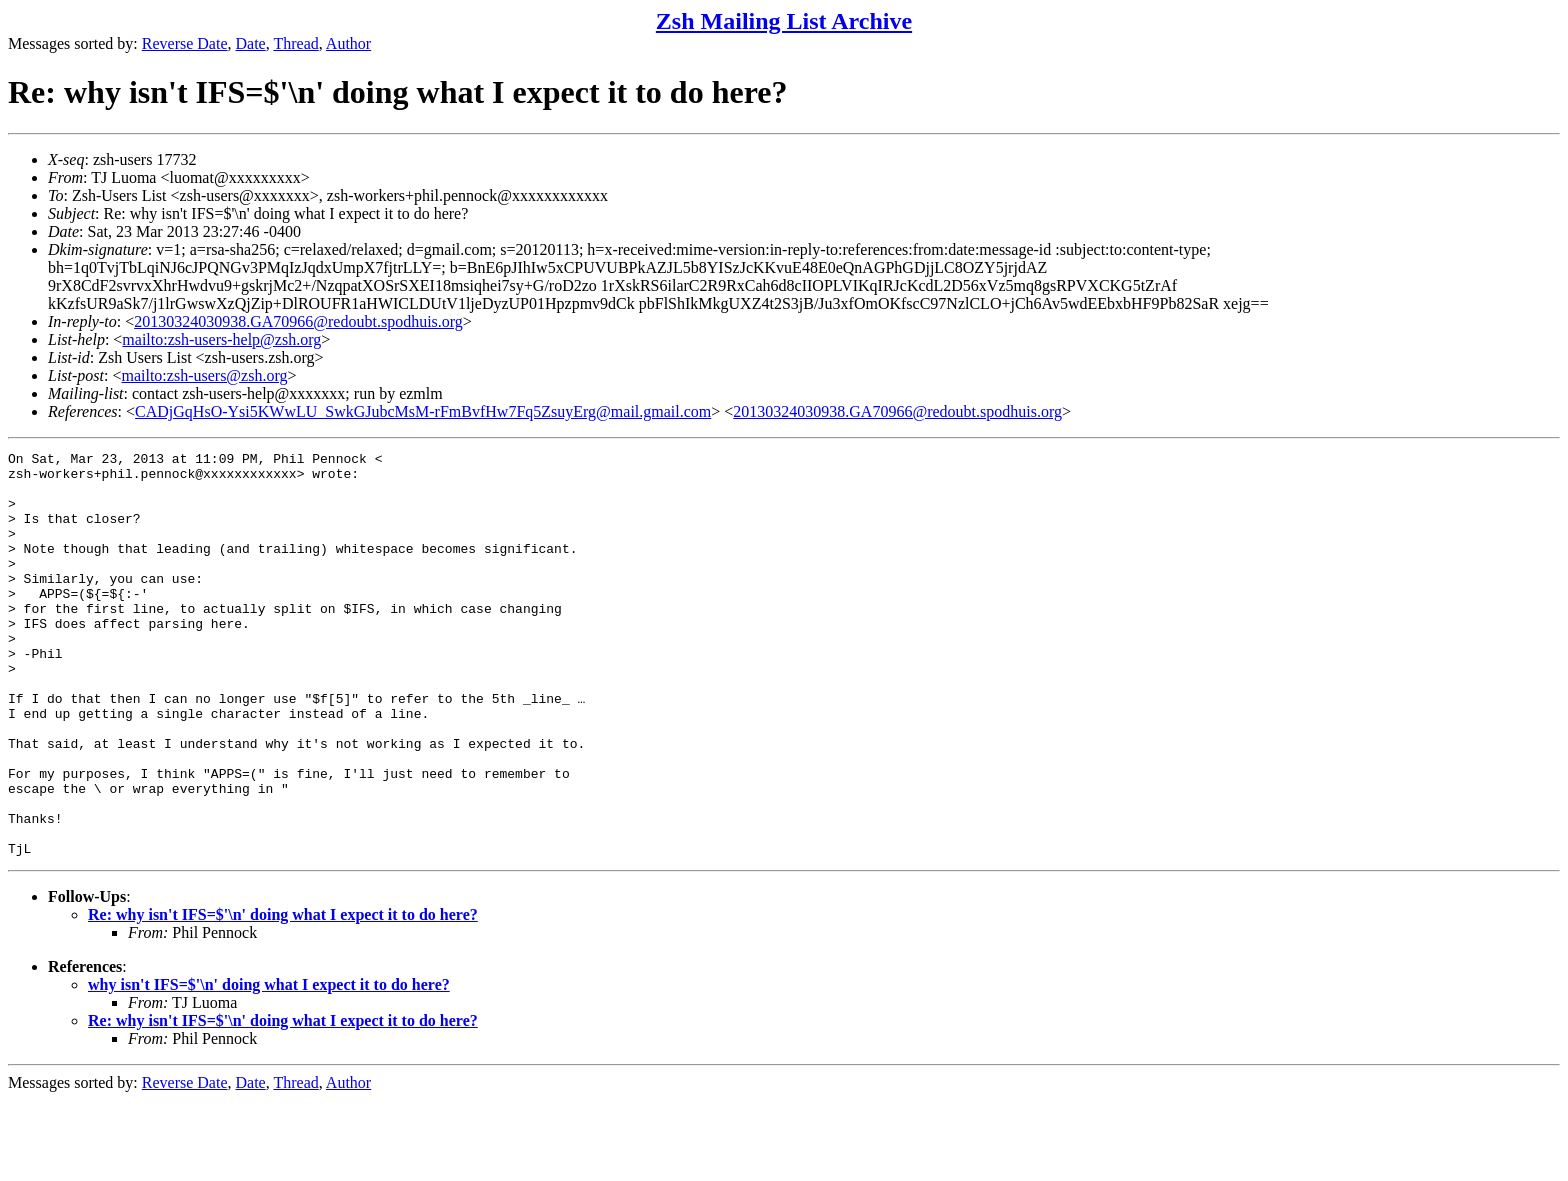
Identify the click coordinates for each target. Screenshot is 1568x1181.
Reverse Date (185, 43)
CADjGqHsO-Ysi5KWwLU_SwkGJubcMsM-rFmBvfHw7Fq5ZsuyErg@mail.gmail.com (423, 411)
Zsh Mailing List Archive (784, 21)
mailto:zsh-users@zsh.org (204, 375)
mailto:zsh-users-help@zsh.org (221, 339)
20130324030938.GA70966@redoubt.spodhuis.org (298, 321)
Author (348, 43)
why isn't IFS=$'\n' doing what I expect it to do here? (269, 1065)
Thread (295, 43)
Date (251, 43)
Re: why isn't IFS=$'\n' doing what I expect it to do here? (283, 995)
